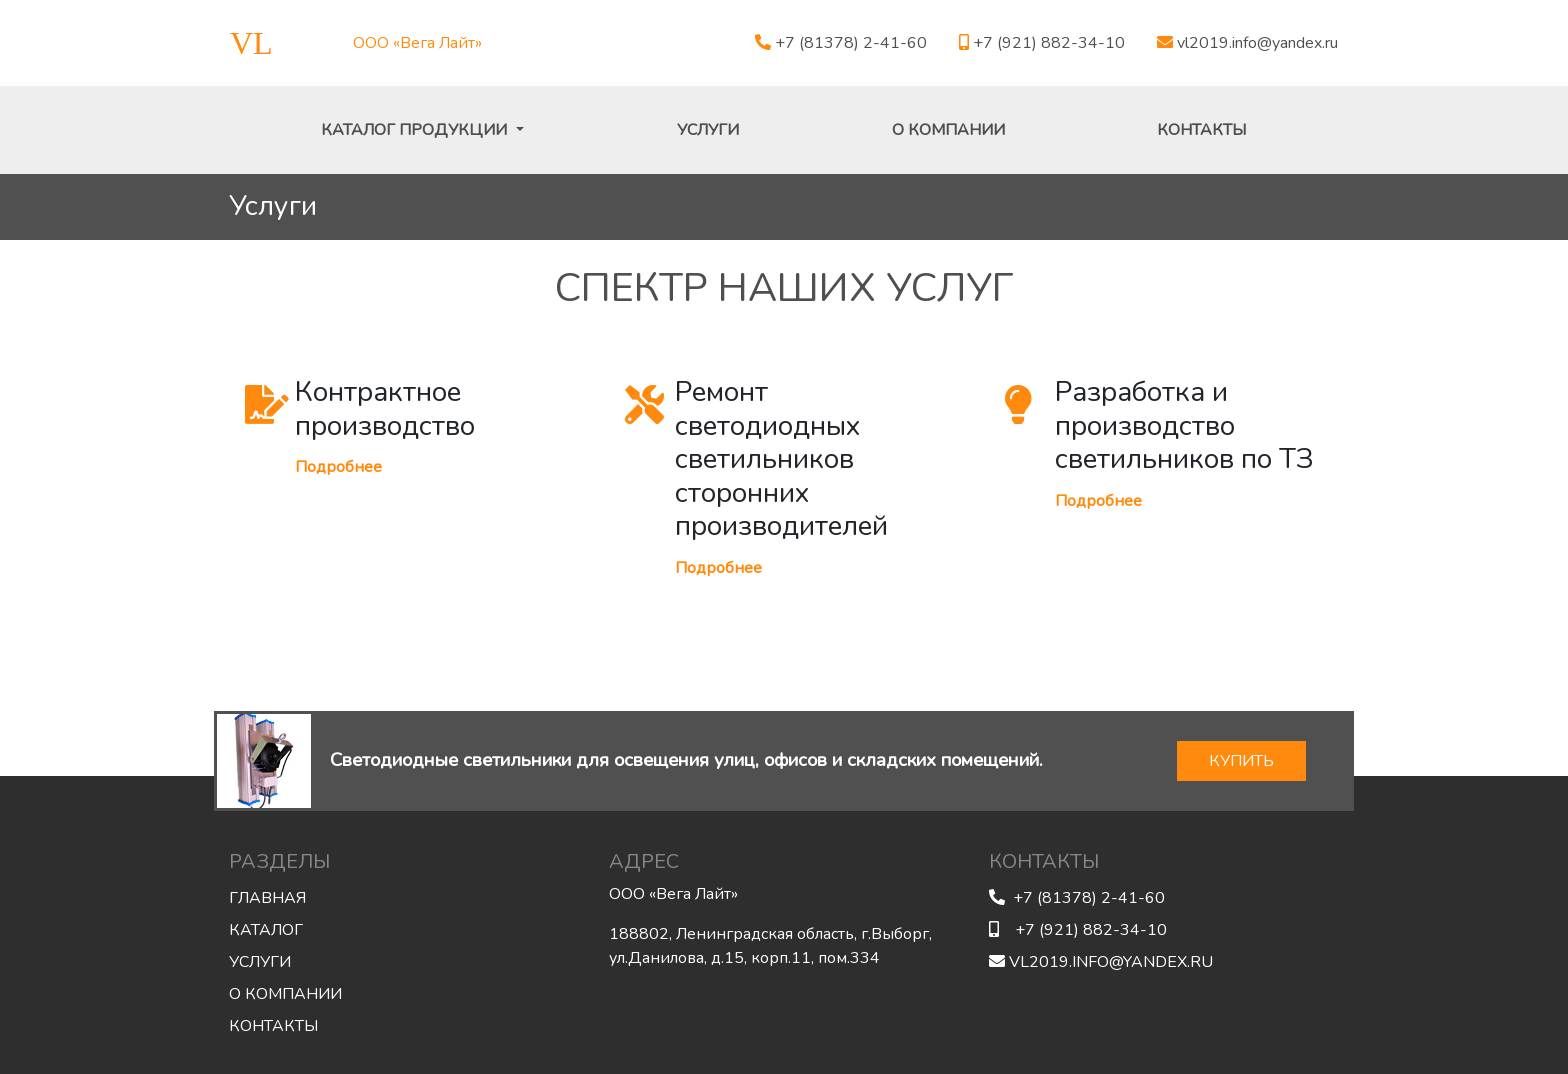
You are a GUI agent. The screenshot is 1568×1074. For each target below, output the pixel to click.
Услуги (708, 130)
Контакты (1201, 130)
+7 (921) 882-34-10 (1042, 43)
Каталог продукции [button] (416, 130)
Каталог (266, 930)
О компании (948, 130)
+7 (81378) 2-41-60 (841, 43)
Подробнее (338, 467)
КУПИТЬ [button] (1241, 761)
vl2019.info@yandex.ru (1247, 43)
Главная (267, 898)
